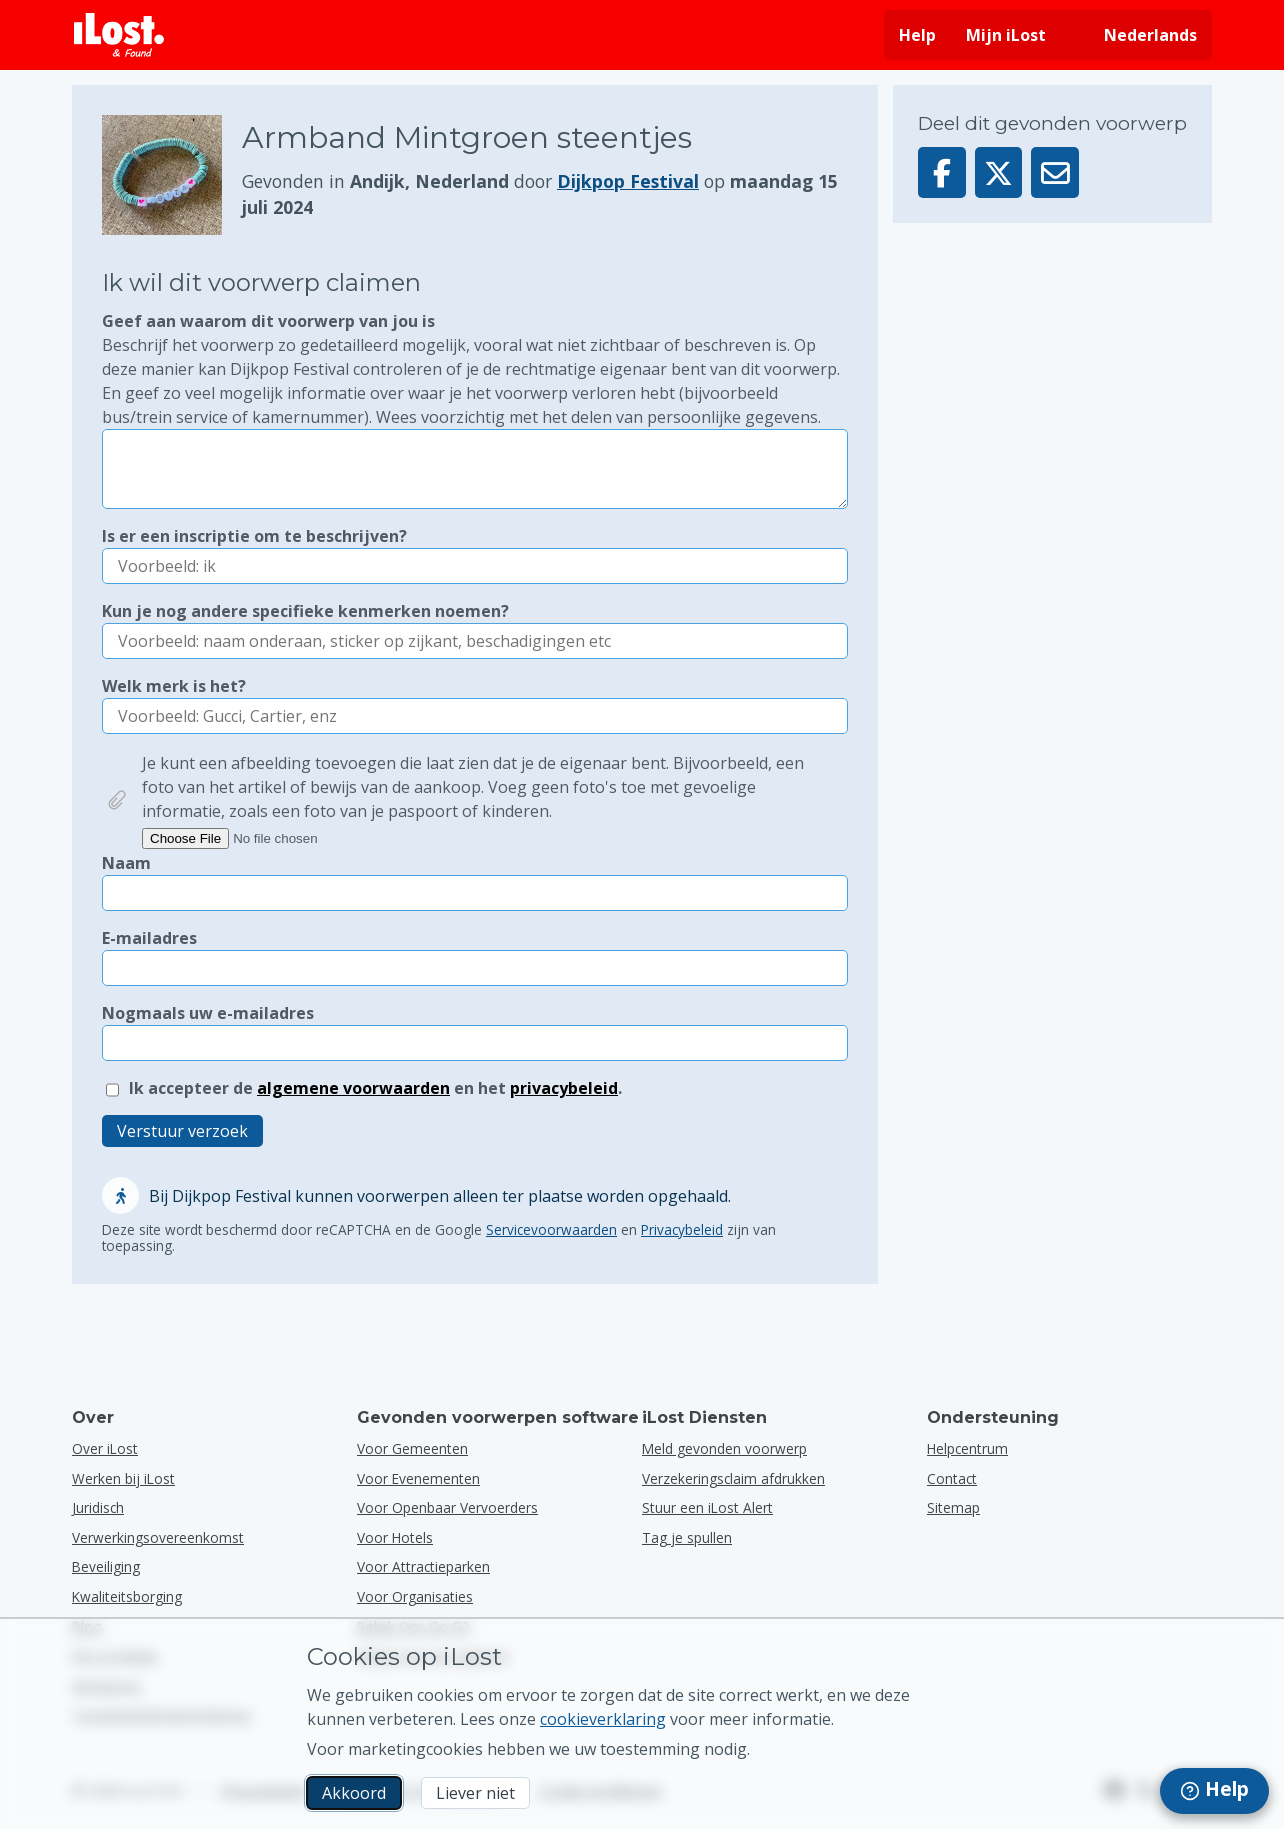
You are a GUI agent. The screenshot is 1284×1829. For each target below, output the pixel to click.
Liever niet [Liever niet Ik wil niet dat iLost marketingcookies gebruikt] (475, 1793)
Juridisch (98, 1507)
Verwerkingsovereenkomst (158, 1537)
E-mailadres (149, 938)
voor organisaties (415, 1596)
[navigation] (1214, 1791)
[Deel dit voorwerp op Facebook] (942, 172)
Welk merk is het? (174, 686)
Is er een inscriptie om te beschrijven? (254, 536)
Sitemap (953, 1507)
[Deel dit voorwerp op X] (999, 172)
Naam (126, 863)
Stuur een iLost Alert (707, 1507)
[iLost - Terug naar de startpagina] (119, 35)
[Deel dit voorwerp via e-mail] (1055, 172)
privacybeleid (564, 1088)
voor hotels (395, 1537)
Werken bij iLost (123, 1478)
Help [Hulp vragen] (917, 35)
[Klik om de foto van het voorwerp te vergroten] (172, 175)
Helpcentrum (967, 1448)
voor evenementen (418, 1478)
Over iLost (105, 1448)
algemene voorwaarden (353, 1088)
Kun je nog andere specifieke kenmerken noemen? (305, 611)
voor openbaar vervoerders (447, 1507)
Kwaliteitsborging (127, 1596)
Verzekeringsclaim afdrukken (733, 1478)
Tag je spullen (687, 1537)
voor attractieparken (423, 1566)
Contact (952, 1478)
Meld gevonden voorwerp (724, 1448)
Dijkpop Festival (628, 181)
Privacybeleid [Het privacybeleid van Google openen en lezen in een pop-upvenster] (682, 1229)
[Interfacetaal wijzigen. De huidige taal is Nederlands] (1136, 35)
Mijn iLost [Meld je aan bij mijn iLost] (1006, 35)
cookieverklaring (603, 1719)
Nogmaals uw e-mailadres (208, 1013)
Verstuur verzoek (182, 1131)
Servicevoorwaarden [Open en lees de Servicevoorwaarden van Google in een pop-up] (551, 1229)
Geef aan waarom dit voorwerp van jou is (475, 369)
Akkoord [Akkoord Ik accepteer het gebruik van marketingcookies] (354, 1793)
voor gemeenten (412, 1448)
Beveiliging (106, 1566)
